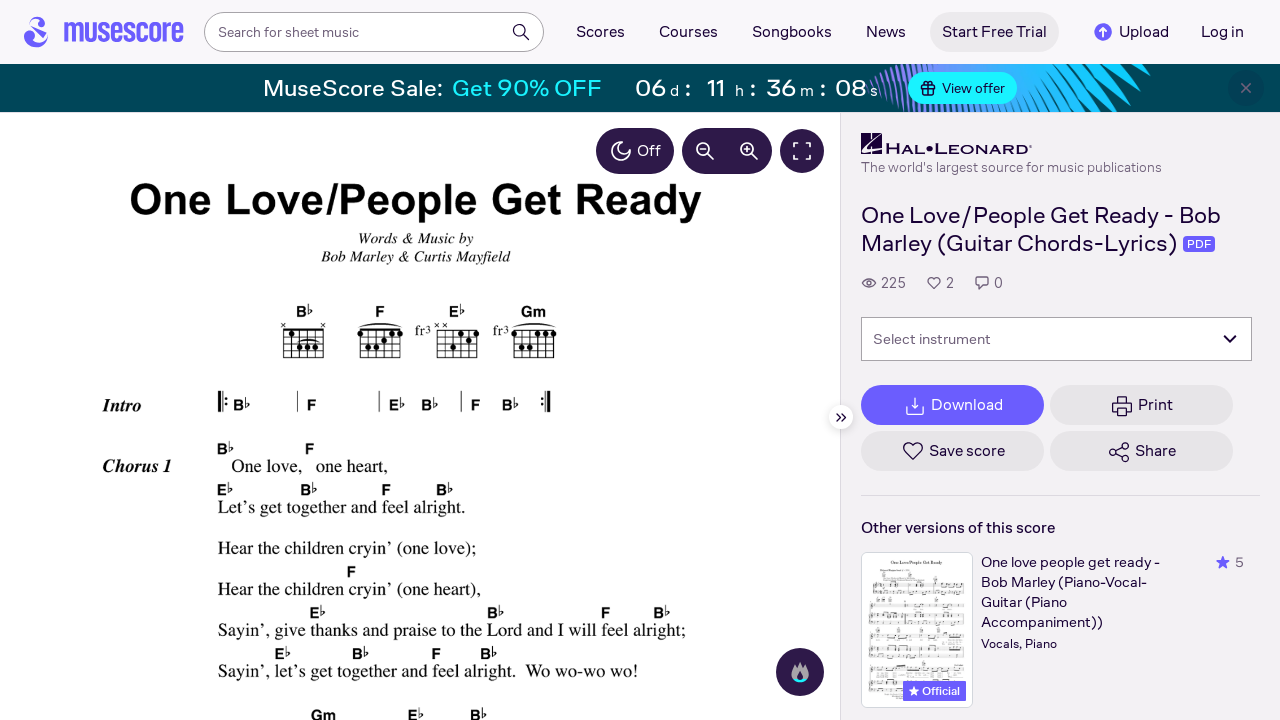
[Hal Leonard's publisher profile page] (1011, 144)
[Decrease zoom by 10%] (705, 151)
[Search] (521, 32)
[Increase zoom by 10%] (749, 151)
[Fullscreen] (802, 151)
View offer (962, 88)
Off (635, 151)
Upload (1130, 32)
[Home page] (104, 32)
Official (934, 691)
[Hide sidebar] (841, 417)
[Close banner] (1246, 88)
